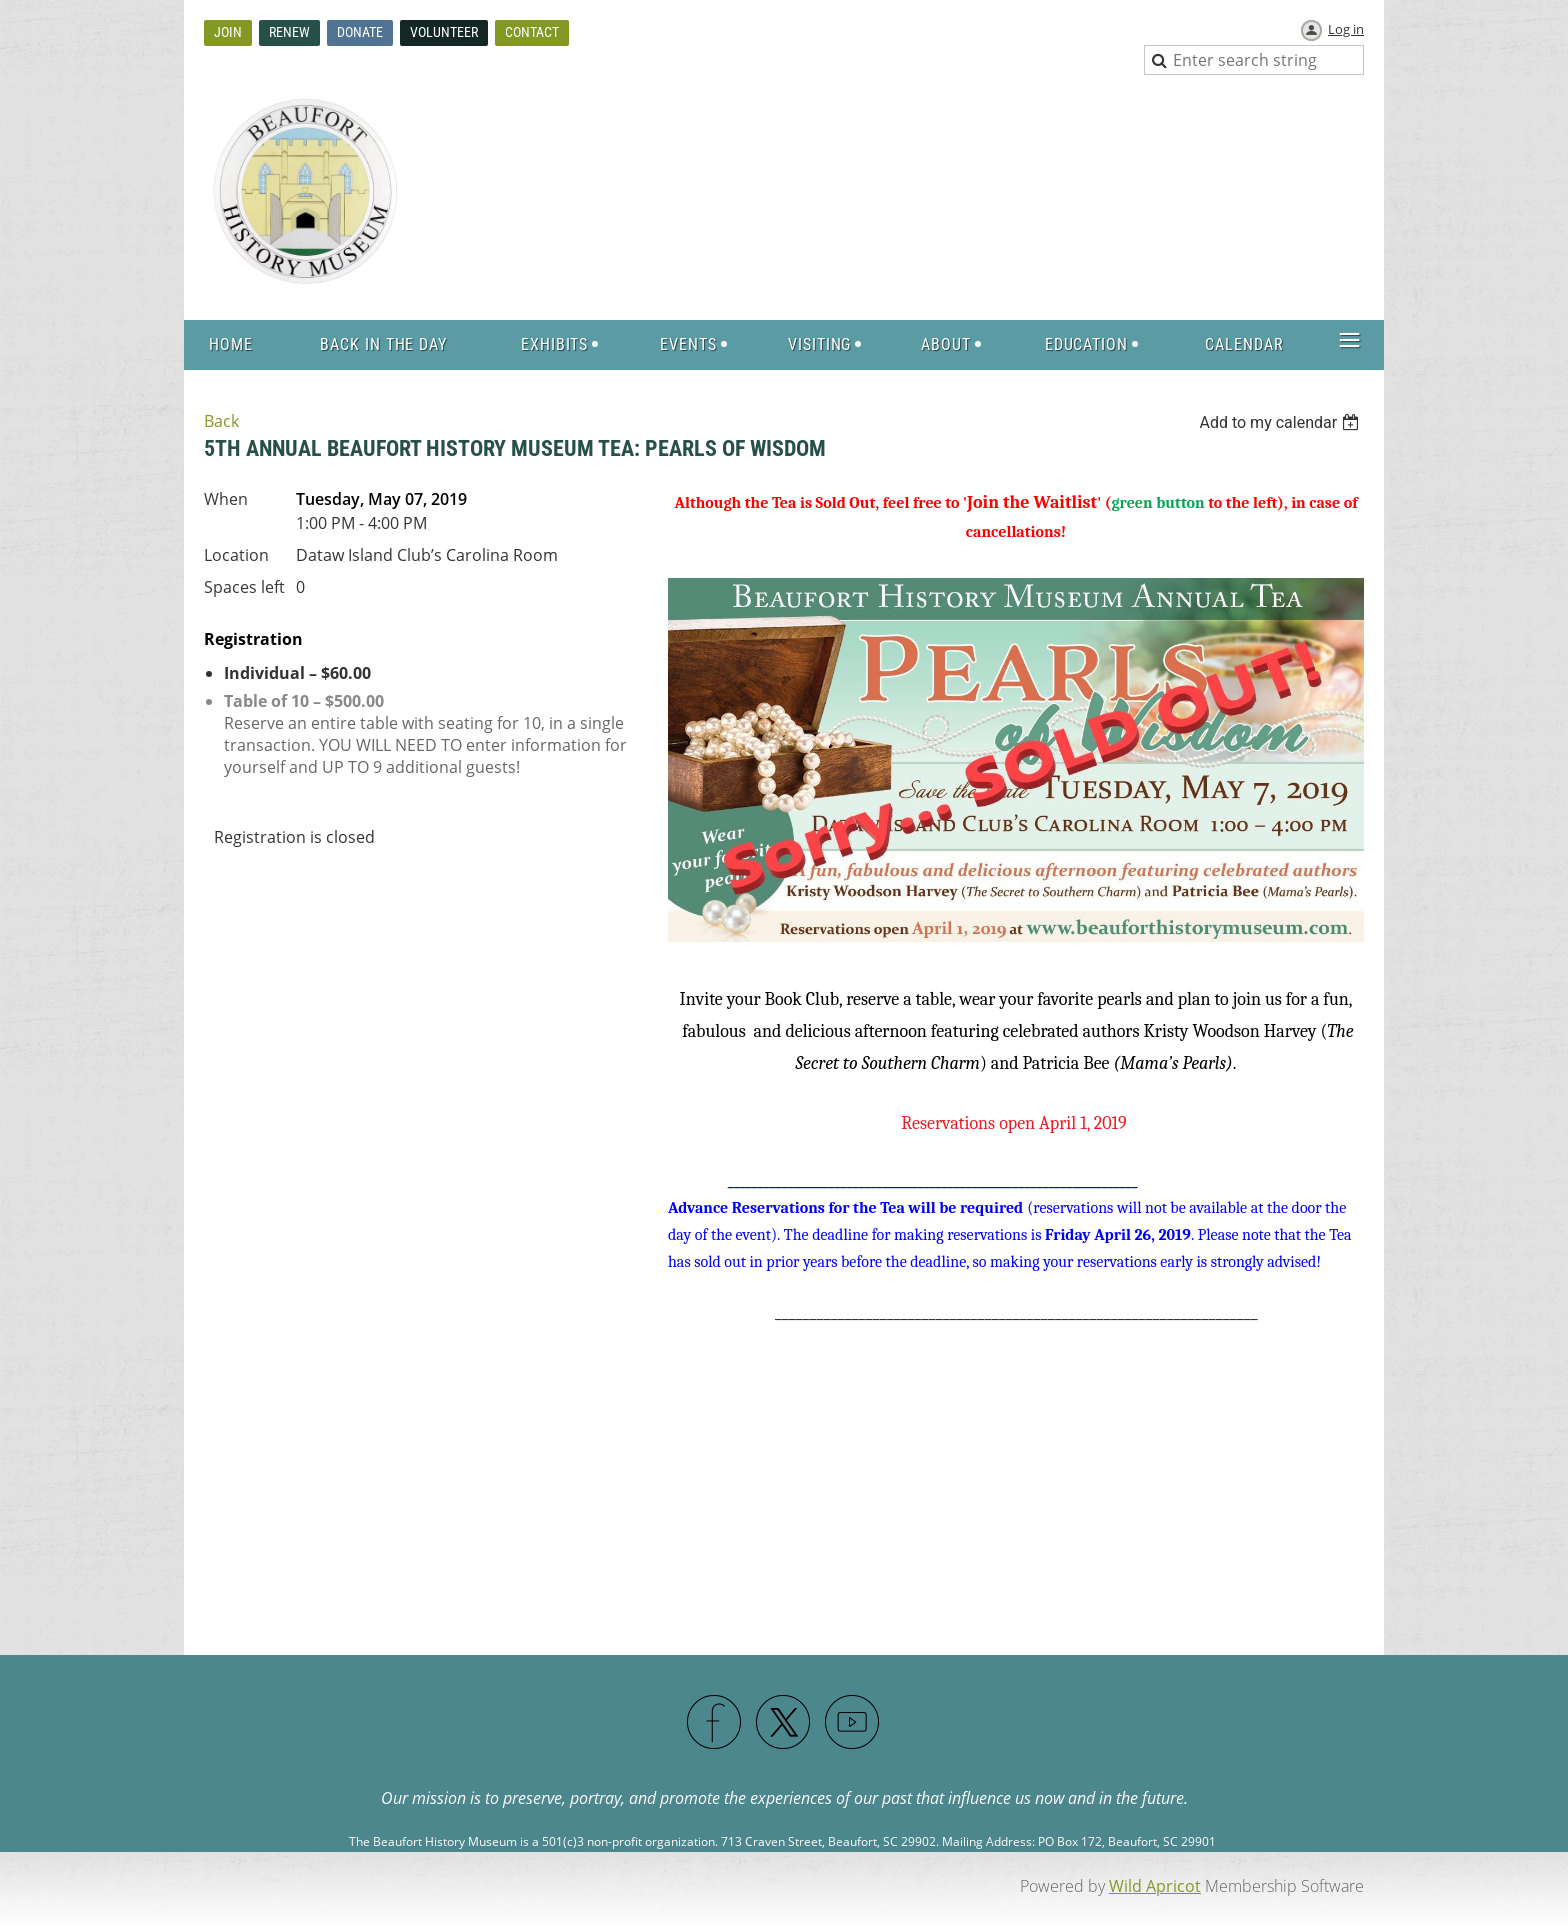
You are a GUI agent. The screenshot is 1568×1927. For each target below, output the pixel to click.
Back (221, 421)
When (226, 499)
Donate (360, 32)
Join (228, 32)
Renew (289, 32)
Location (236, 555)
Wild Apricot (1155, 1886)
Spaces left (244, 587)
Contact (532, 32)
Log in (1346, 29)
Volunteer (444, 32)
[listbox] (1281, 422)
